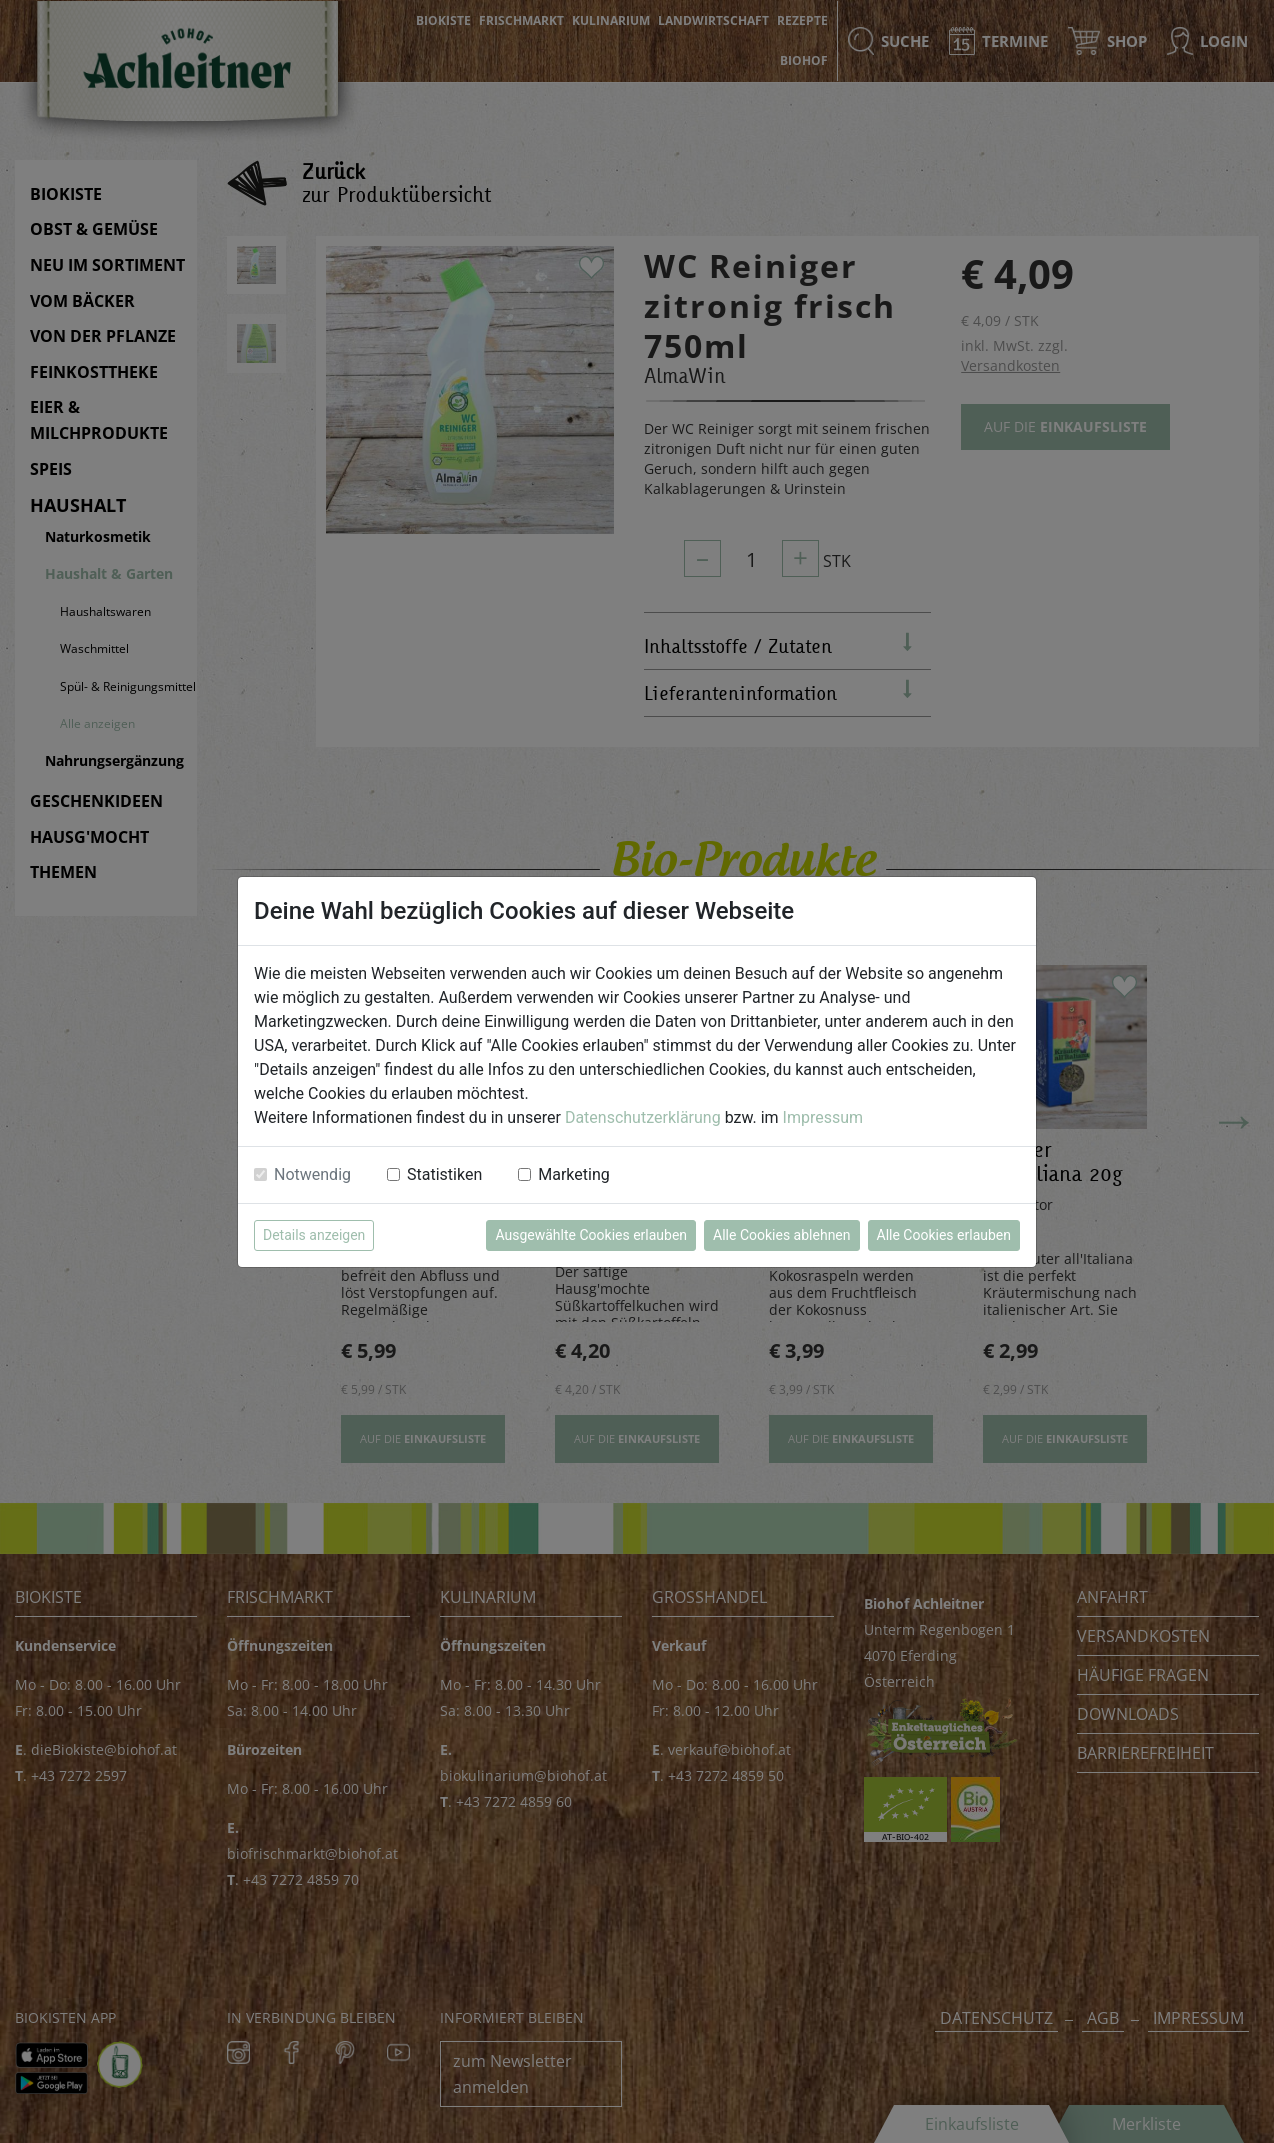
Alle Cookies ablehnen (781, 1235)
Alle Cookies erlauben (944, 1235)
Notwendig (312, 1174)
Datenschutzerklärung (643, 1117)
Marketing (573, 1174)
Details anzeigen (314, 1235)
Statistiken (444, 1174)
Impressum (823, 1117)
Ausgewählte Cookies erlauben (591, 1235)
